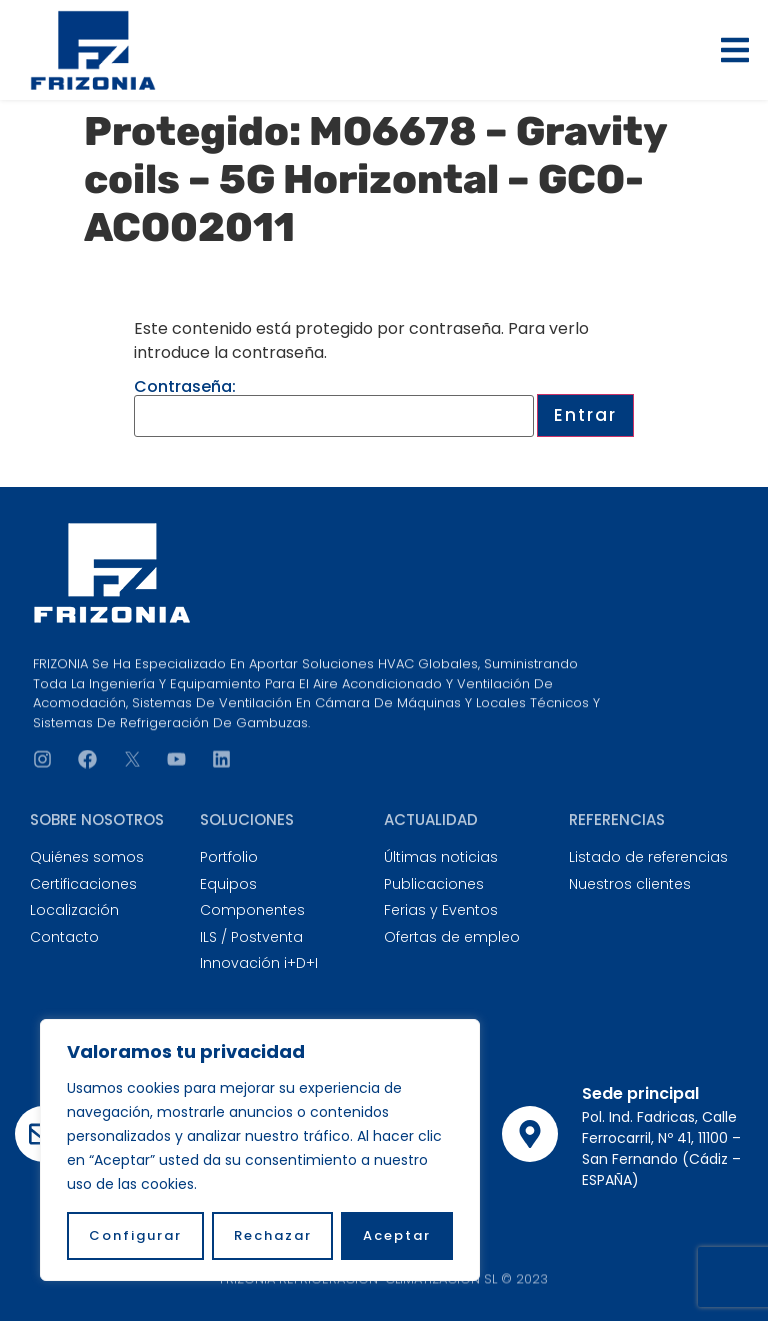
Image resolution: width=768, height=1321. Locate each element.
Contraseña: (334, 408)
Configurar (135, 1235)
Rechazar (273, 1235)
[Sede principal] (530, 1134)
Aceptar (397, 1235)
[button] (735, 50)
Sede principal (640, 1093)
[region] (260, 1150)
